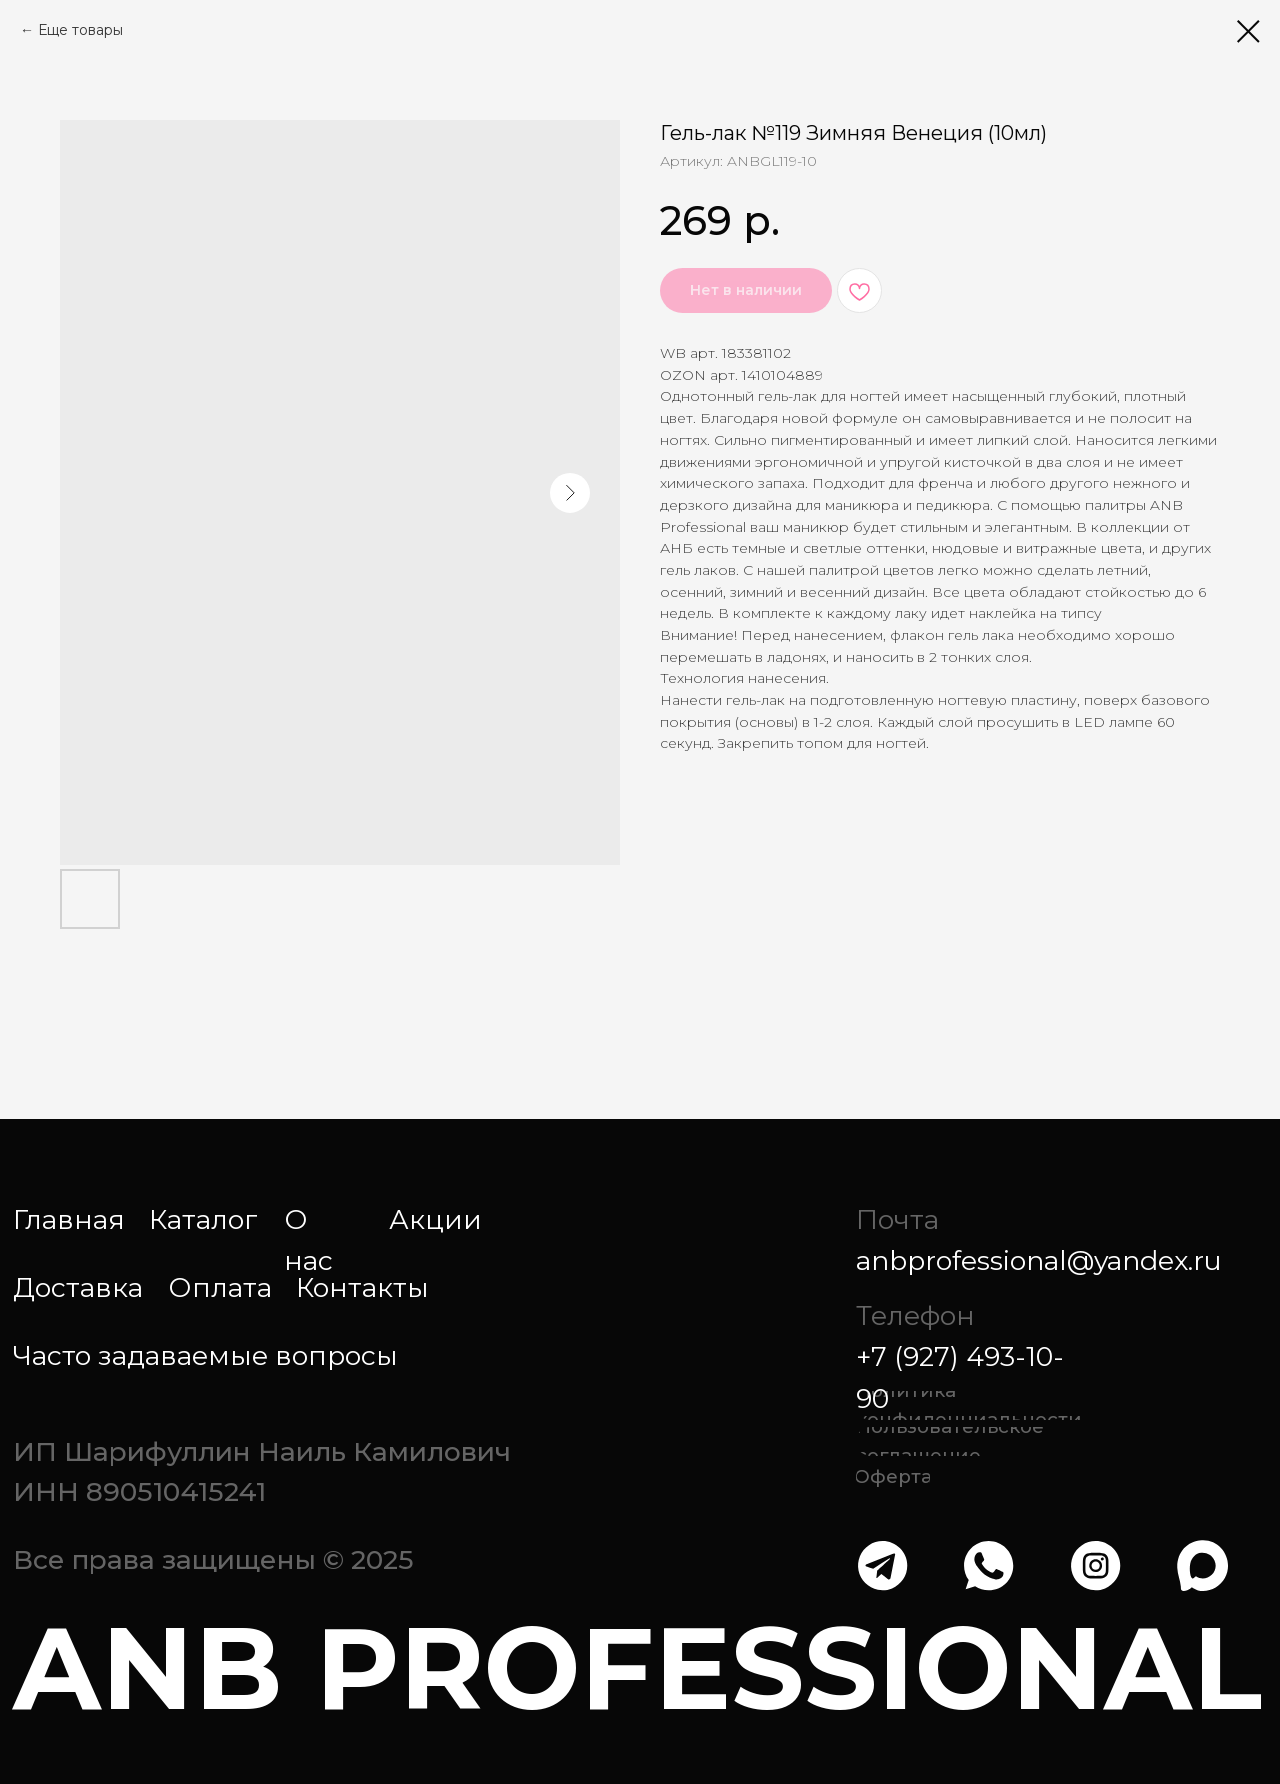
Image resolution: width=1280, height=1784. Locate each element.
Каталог (203, 1219)
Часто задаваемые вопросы (205, 1355)
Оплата (220, 1287)
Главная (69, 1219)
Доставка (78, 1287)
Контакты (362, 1287)
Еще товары (80, 30)
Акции (435, 1219)
